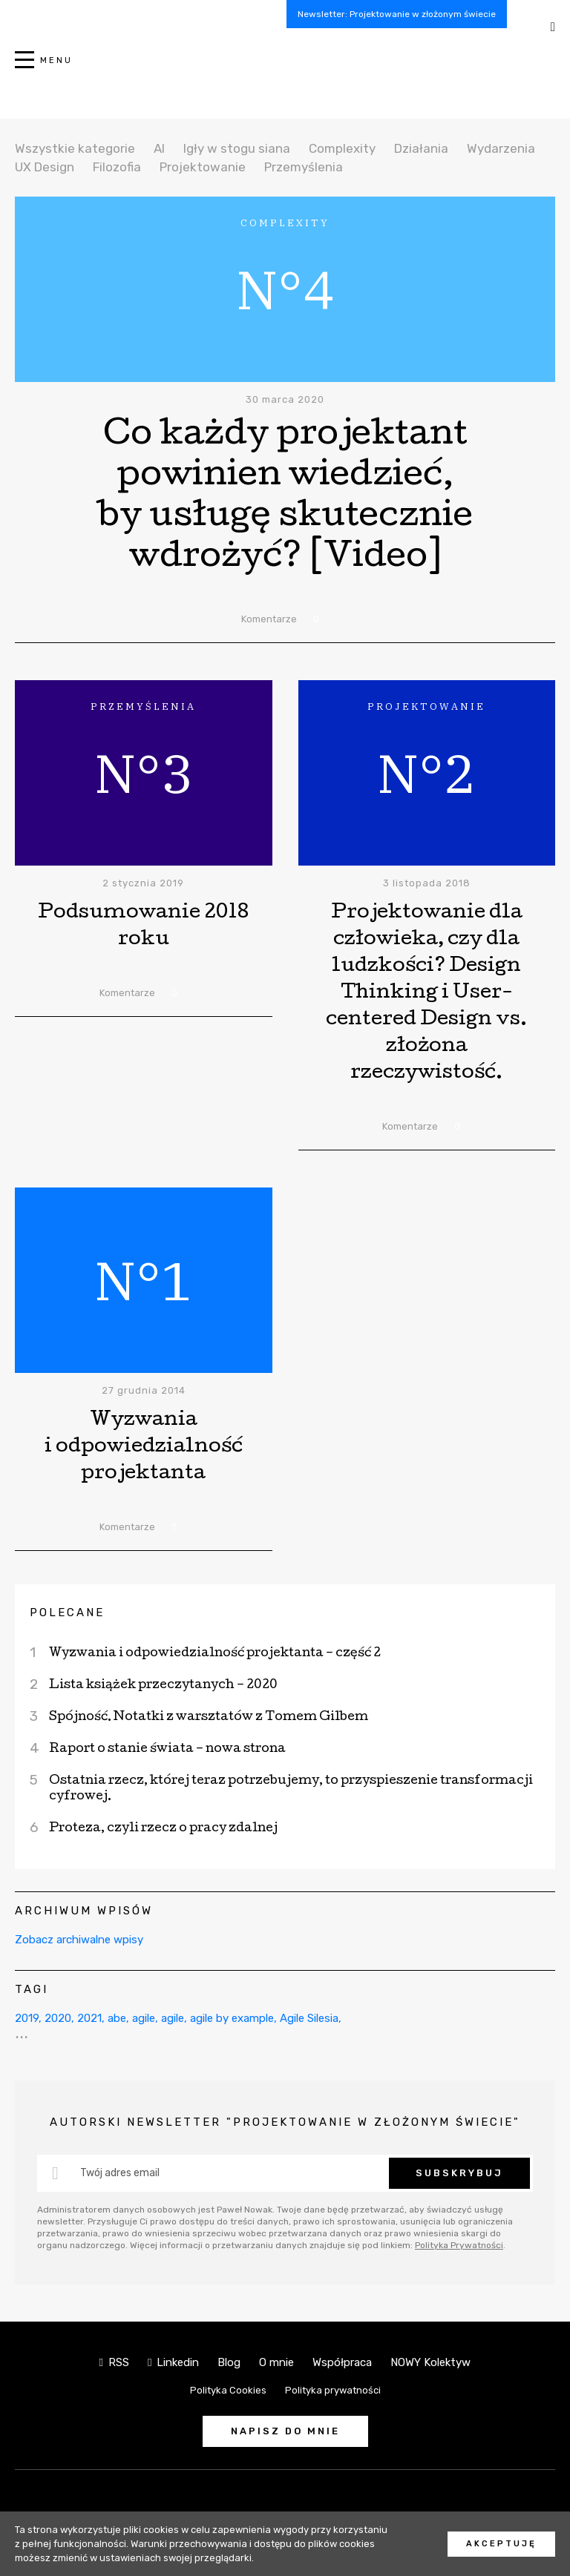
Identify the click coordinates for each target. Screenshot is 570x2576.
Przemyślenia (303, 166)
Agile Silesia (309, 2018)
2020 (58, 2018)
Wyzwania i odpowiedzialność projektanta (144, 1447)
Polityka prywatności (333, 2390)
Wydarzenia (501, 148)
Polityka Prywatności (459, 2245)
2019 (27, 2018)
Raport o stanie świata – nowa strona (167, 1749)
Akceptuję (501, 2544)
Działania (421, 148)
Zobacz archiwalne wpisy (79, 1939)
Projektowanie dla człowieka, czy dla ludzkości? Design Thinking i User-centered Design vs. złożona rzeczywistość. (426, 993)
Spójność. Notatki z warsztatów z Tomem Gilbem (208, 1717)
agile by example (232, 2018)
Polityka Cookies (228, 2390)
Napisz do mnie (285, 2431)
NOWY (285, 68)
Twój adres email (120, 2173)
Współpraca (342, 2362)
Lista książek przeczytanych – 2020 (163, 1685)
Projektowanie (203, 166)
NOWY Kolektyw (430, 2362)
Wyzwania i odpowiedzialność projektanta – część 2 (215, 1653)
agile (143, 2018)
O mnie (276, 2362)
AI (159, 148)
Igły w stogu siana (236, 148)
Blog (228, 2362)
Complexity (342, 148)
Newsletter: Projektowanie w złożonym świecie (397, 14)
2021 (89, 2018)
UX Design (44, 166)
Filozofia (117, 166)
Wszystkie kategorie (75, 148)
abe (117, 2018)
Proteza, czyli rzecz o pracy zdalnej (163, 1828)
